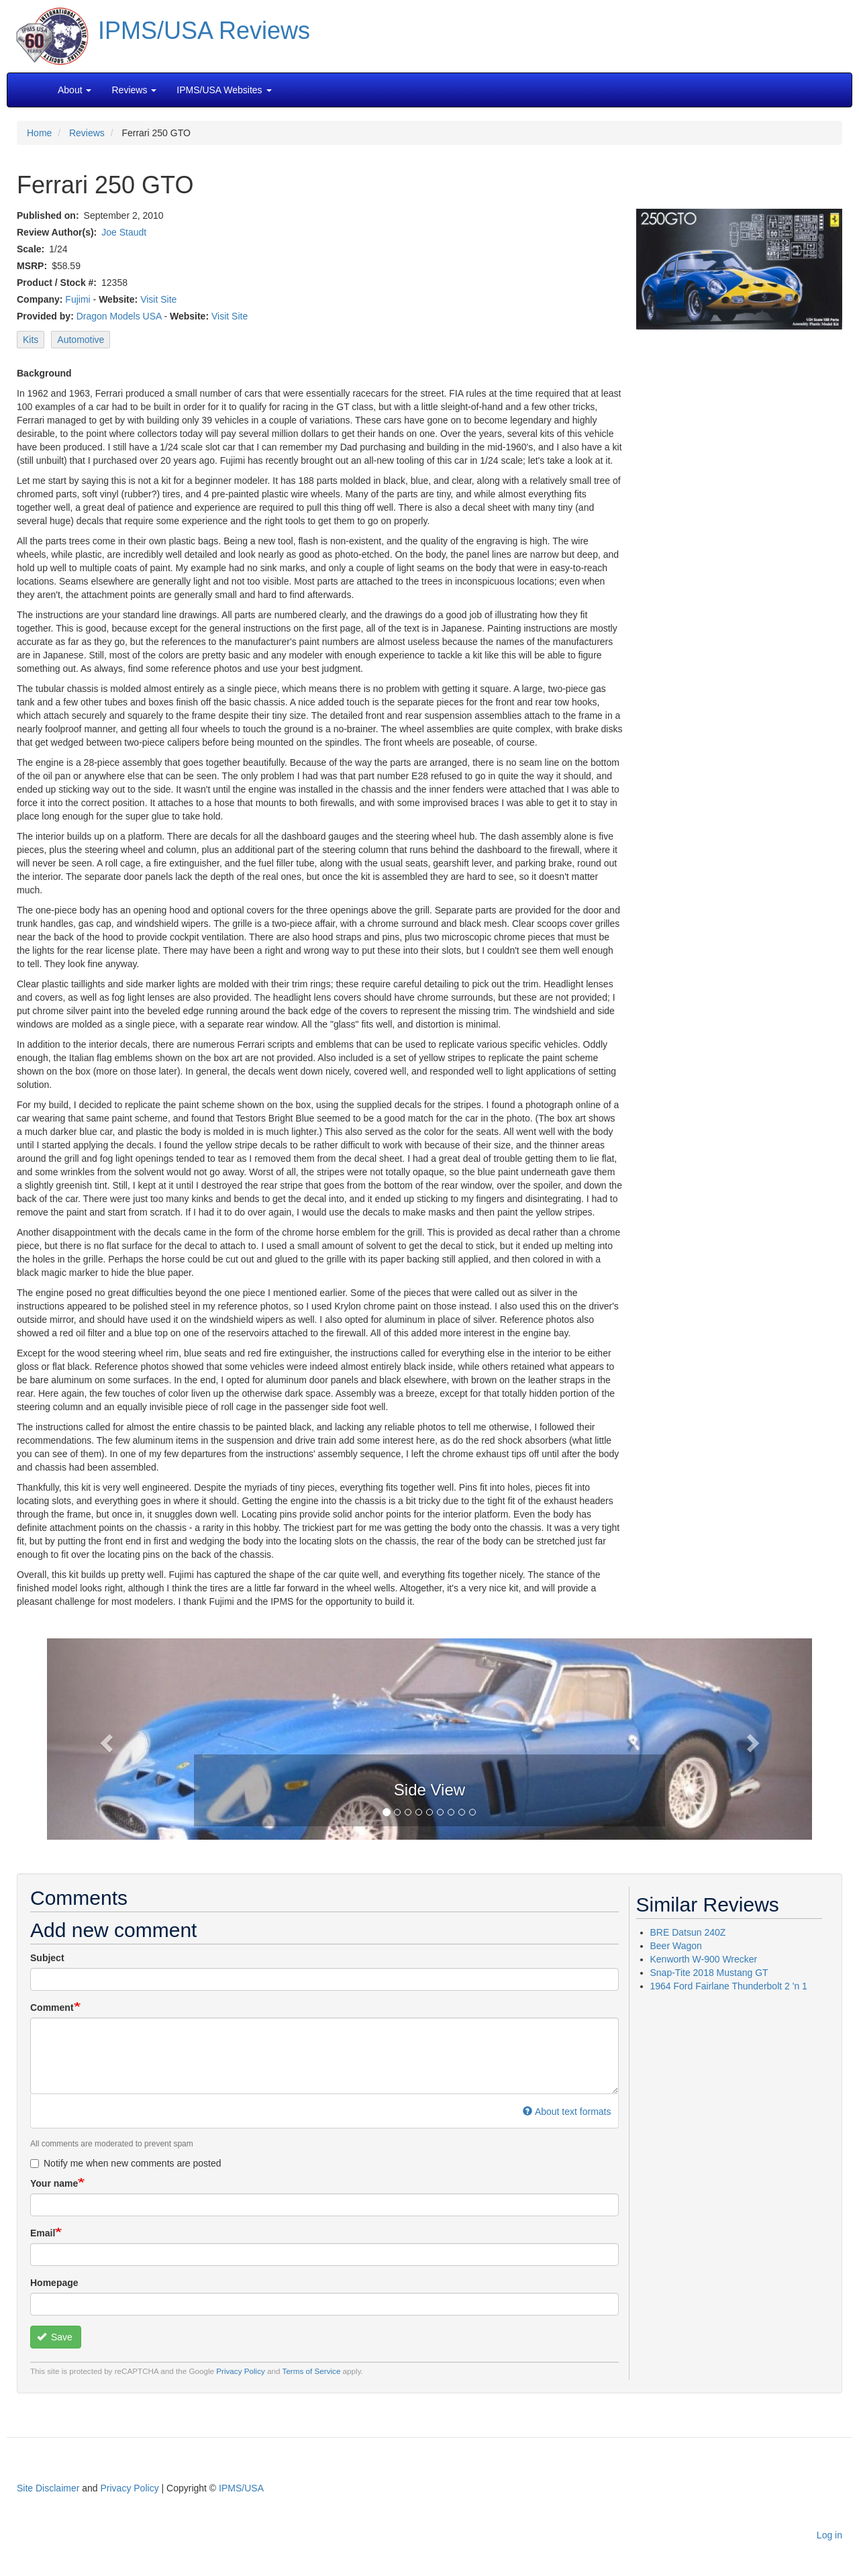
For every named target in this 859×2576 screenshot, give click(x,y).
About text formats (567, 2111)
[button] (429, 1737)
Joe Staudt (123, 232)
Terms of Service (312, 2371)
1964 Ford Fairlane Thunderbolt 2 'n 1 (728, 1986)
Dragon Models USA (119, 316)
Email (42, 2233)
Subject (47, 1957)
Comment (52, 2007)
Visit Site (158, 299)
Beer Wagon (676, 1945)
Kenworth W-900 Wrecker (704, 1959)
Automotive (80, 339)
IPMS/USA (241, 2488)
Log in (829, 2535)
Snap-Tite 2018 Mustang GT (709, 1972)
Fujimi (77, 299)
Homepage (54, 2282)
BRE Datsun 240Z (688, 1932)
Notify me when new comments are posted (125, 2163)
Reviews (87, 133)
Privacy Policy (240, 2371)
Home (39, 133)
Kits (30, 339)
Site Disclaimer (48, 2488)
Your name (54, 2183)
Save (54, 2337)
